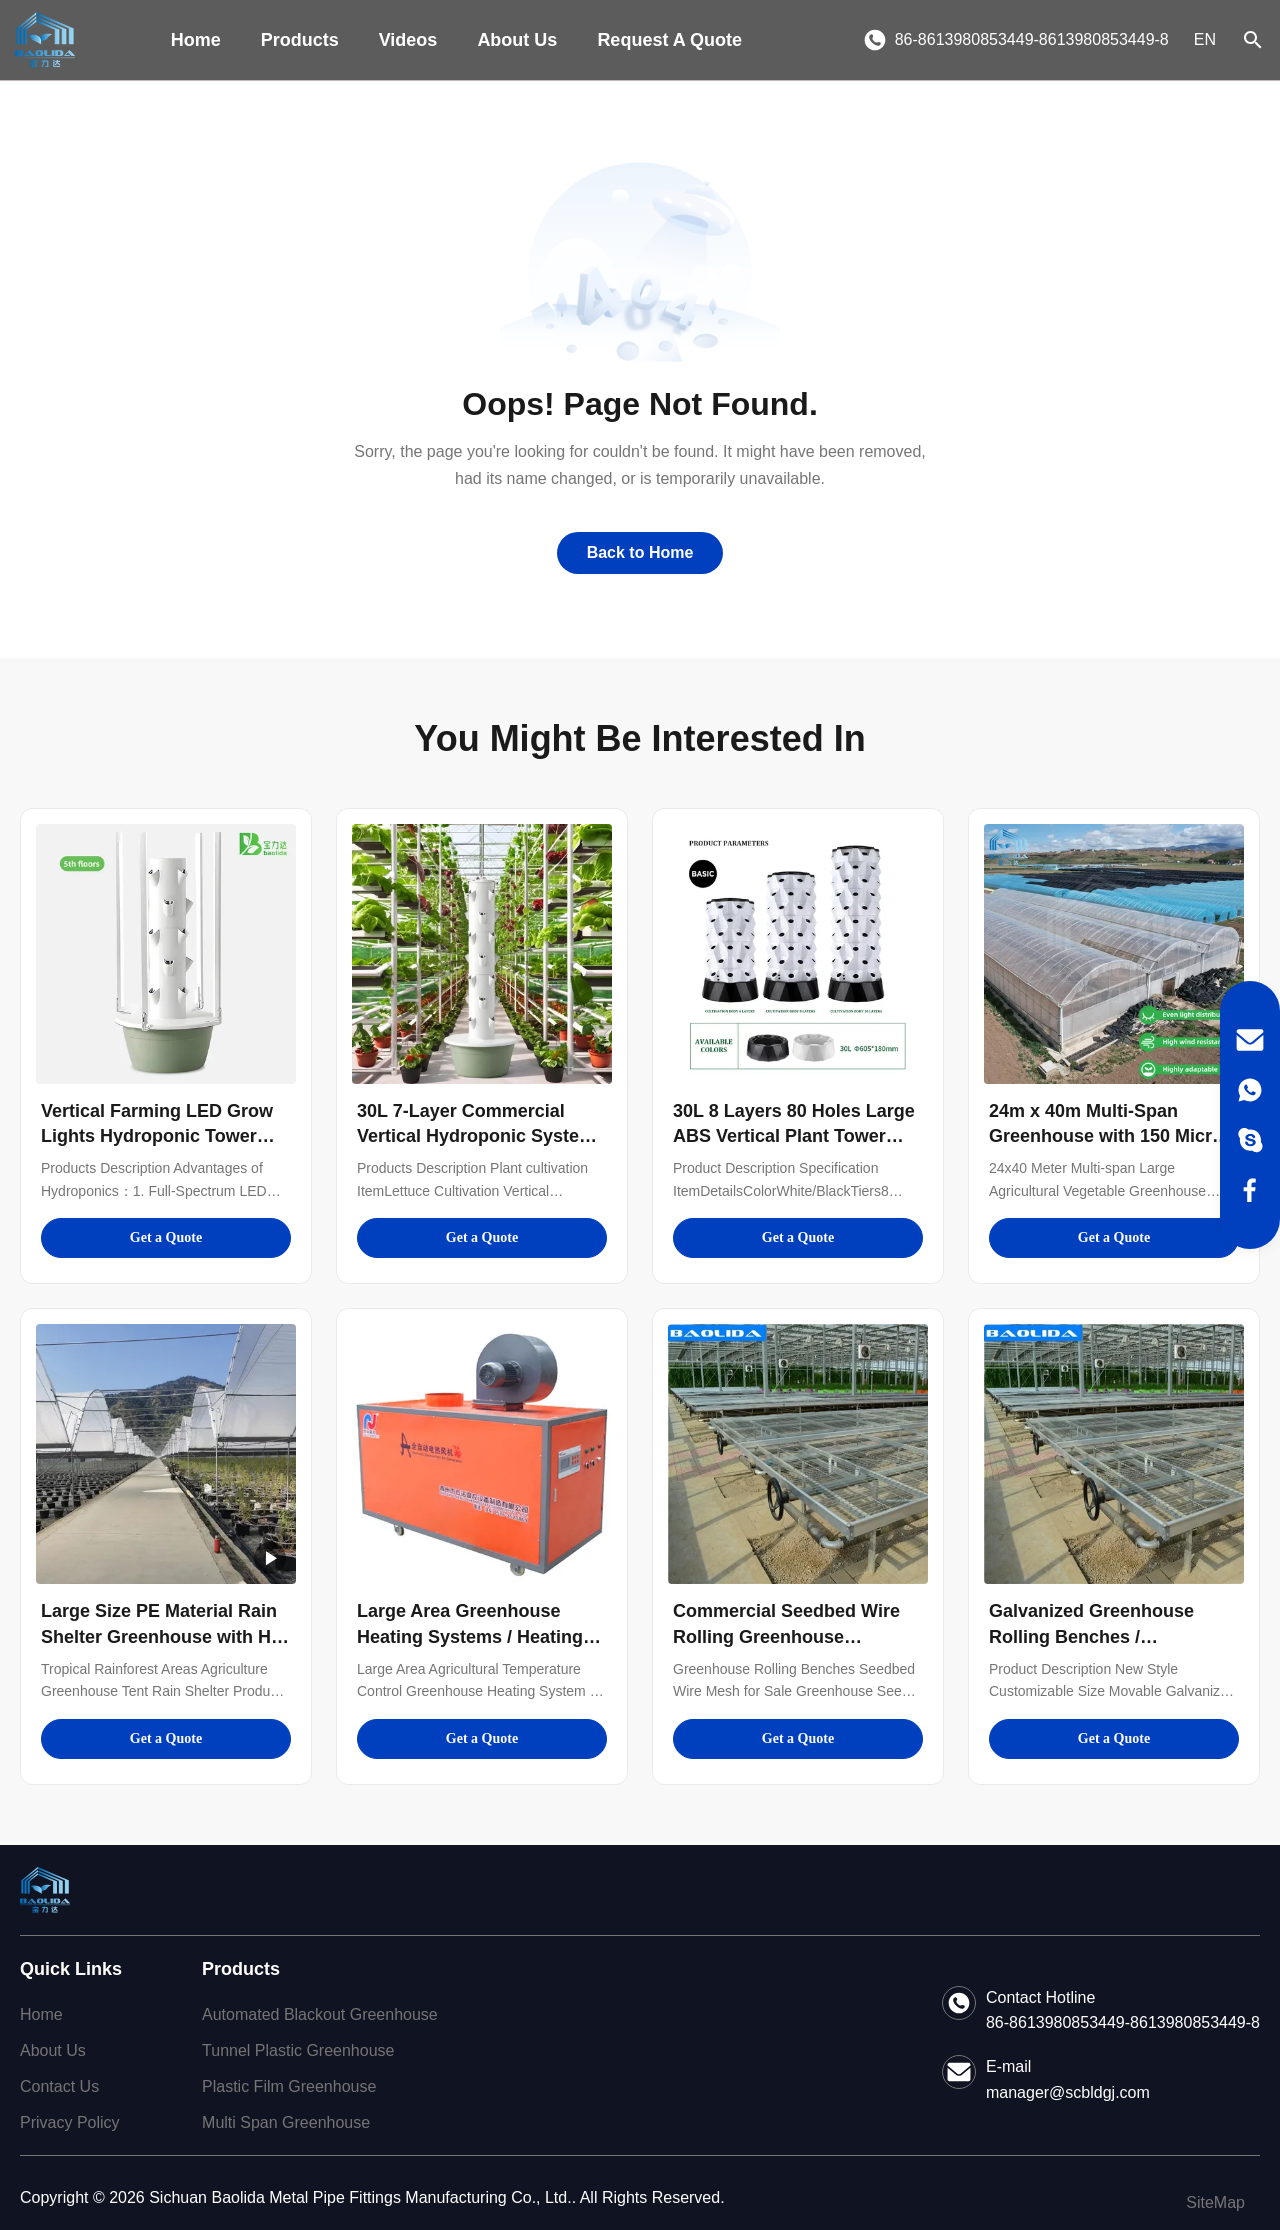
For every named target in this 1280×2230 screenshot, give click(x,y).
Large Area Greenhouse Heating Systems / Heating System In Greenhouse (470, 1636)
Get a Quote (166, 1237)
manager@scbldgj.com (1068, 2092)
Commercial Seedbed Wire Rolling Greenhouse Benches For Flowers (786, 1636)
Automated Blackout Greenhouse (320, 2014)
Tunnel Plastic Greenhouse (298, 2050)
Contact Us (59, 2086)
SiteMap (1215, 2202)
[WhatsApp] (1250, 1090)
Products (300, 40)
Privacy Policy (70, 2122)
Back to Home (640, 552)
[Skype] (1250, 1140)
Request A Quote (669, 40)
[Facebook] (1250, 1190)
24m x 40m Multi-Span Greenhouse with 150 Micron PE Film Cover (1111, 1136)
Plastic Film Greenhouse (289, 2086)
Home (196, 40)
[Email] (1250, 1040)
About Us (517, 40)
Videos (408, 40)
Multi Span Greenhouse (286, 2122)
